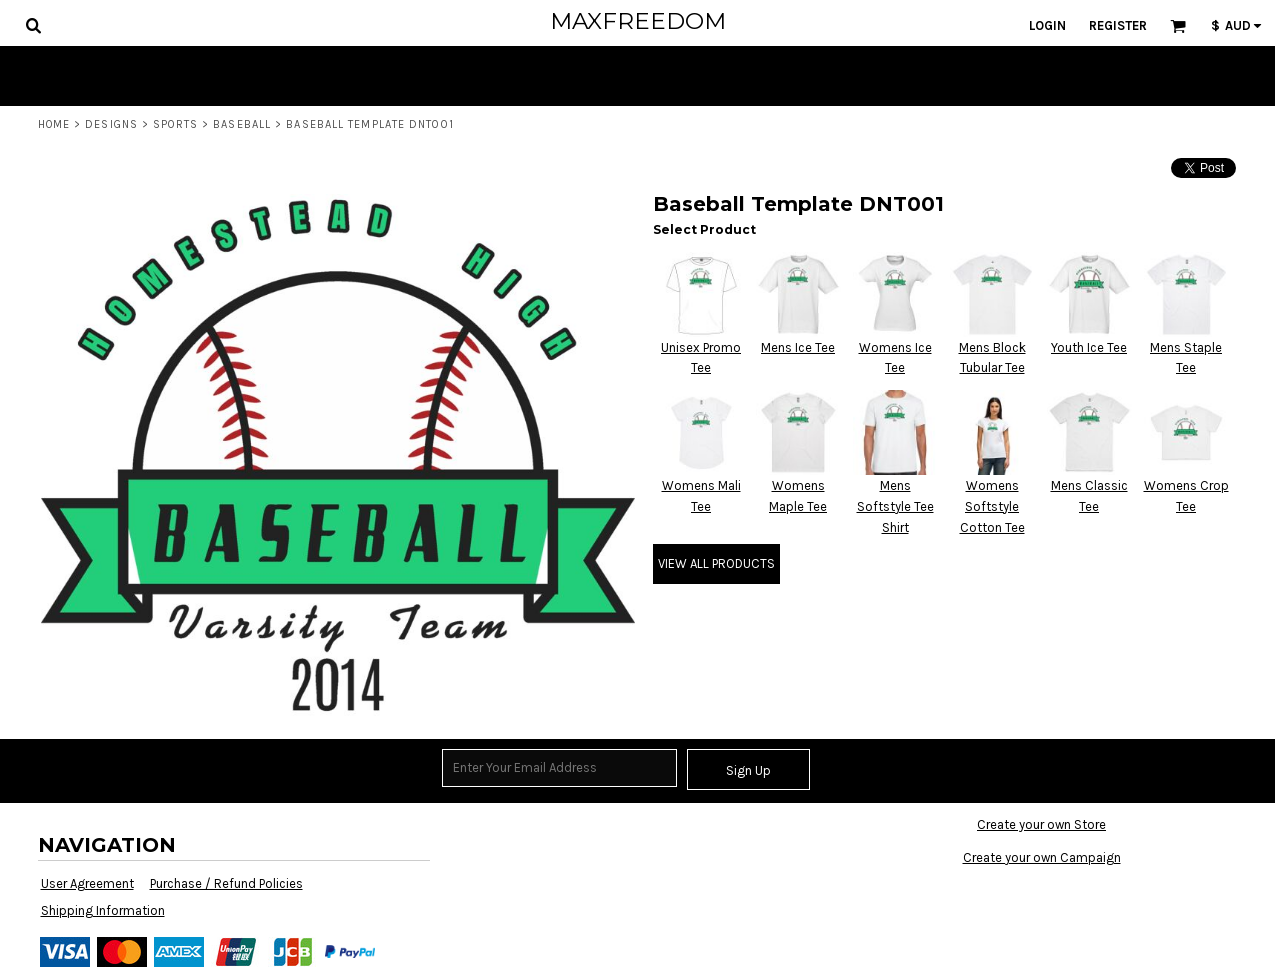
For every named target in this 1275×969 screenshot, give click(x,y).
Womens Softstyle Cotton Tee (992, 506)
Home (54, 124)
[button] (33, 25)
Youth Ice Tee (1089, 347)
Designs (111, 124)
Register (1118, 25)
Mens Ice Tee (798, 347)
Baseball (242, 124)
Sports (175, 124)
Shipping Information (103, 910)
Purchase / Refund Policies (226, 883)
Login (1047, 25)
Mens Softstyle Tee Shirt (895, 506)
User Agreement (87, 883)
